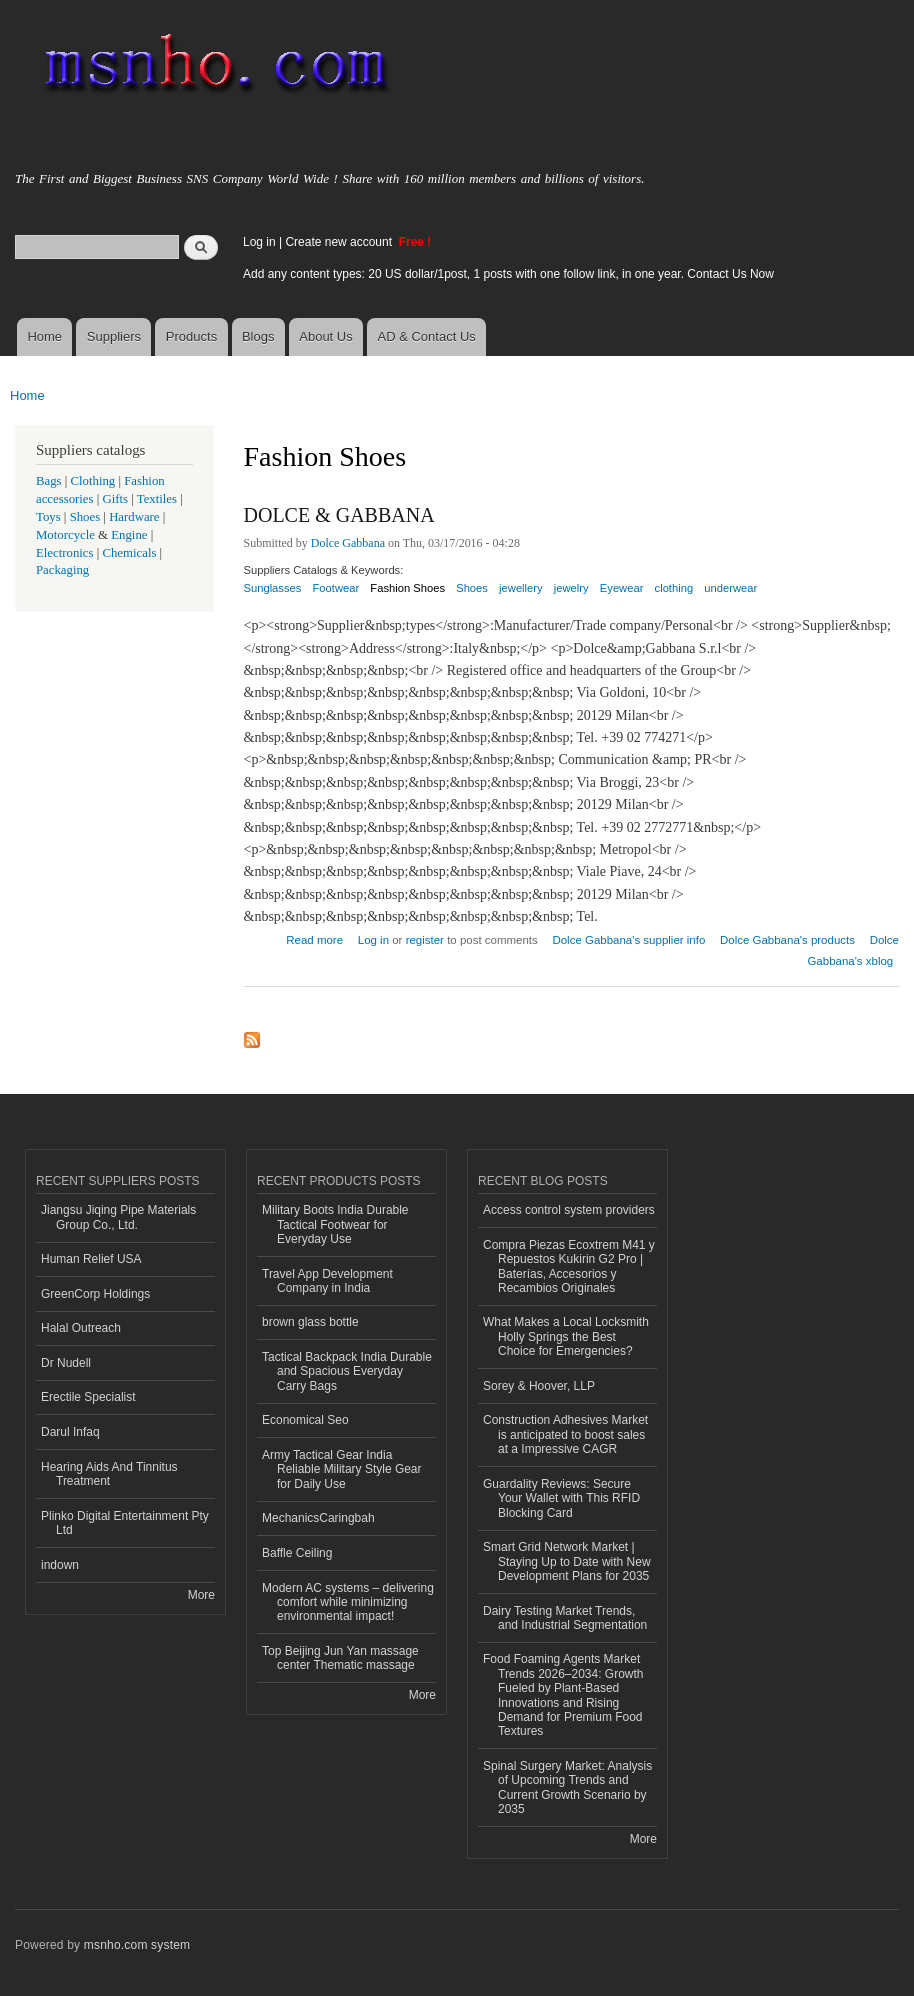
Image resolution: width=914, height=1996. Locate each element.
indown (60, 1565)
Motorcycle (65, 535)
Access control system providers (569, 1210)
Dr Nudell (66, 1363)
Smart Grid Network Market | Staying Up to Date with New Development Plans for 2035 (567, 1561)
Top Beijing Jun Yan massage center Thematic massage (340, 1658)
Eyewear (622, 588)
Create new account (340, 242)
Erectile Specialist (88, 1397)
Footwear (336, 588)
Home (44, 336)
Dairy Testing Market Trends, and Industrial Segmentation (565, 1618)
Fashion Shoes (407, 588)
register (425, 940)
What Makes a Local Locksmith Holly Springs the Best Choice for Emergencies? (566, 1336)
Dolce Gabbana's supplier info (628, 940)
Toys (48, 517)
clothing (674, 588)
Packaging (62, 570)
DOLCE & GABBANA (339, 515)
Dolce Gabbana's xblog (853, 950)
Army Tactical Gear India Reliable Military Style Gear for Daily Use (342, 1469)
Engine (129, 535)
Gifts (115, 499)
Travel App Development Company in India (327, 1281)
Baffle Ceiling (297, 1553)
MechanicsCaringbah (318, 1518)
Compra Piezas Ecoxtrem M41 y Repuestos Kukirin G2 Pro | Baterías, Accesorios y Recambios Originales (569, 1266)
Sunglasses (273, 588)
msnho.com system (137, 1945)
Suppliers (114, 336)
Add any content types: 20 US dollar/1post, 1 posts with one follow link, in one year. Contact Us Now (508, 274)
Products (191, 336)
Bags (49, 481)
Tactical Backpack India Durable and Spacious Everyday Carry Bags (347, 1371)
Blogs (258, 336)
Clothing (93, 481)
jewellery (521, 588)
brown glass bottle (310, 1322)
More (201, 1595)
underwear (730, 588)
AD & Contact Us (427, 336)
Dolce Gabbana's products (787, 940)
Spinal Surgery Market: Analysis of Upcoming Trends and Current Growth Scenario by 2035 (567, 1787)
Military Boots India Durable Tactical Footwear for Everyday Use (335, 1224)
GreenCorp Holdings (95, 1294)
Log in (259, 242)
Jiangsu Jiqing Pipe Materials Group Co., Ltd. (118, 1217)
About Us (325, 336)
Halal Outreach (81, 1328)
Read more (314, 937)
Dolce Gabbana (348, 543)
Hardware (134, 517)
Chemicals (130, 553)
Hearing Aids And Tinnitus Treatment (109, 1474)
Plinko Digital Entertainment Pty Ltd (125, 1523)
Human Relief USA (91, 1259)
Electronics (65, 553)
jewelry (571, 588)
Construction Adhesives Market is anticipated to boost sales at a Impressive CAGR (565, 1434)
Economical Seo (305, 1420)
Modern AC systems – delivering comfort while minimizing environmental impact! (348, 1602)
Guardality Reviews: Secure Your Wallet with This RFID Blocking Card (561, 1498)
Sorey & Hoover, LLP (539, 1386)
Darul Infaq (70, 1432)
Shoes (472, 588)
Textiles (157, 499)
